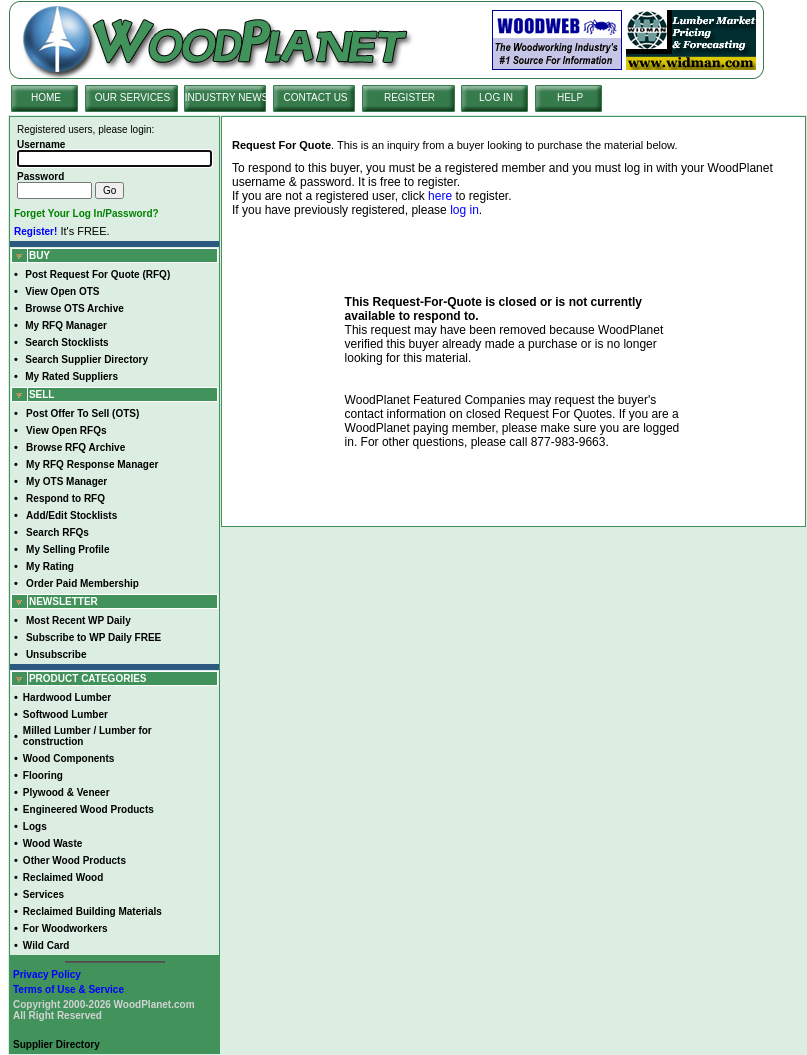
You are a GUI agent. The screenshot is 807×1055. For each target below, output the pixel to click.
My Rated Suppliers (71, 376)
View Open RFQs (66, 430)
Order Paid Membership (82, 583)
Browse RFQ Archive (75, 447)
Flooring (43, 775)
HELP (570, 97)
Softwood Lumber (65, 714)
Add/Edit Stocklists (71, 515)
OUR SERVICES (132, 97)
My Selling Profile (67, 549)
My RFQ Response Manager (92, 464)
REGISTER (409, 97)
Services (43, 894)
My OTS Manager (66, 481)
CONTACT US (315, 97)
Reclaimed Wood (63, 877)
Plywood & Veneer (66, 792)
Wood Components (68, 758)
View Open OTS (62, 291)
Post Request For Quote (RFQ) (97, 274)
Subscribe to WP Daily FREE (93, 637)
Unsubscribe (56, 654)
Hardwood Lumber (67, 697)
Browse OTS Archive (74, 308)
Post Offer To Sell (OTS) (82, 413)
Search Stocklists (66, 342)
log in (464, 210)
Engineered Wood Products (88, 809)
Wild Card (46, 945)
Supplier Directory (56, 1044)
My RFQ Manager (66, 325)
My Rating (50, 566)
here (440, 196)
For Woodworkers (65, 928)
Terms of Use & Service (68, 989)
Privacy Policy (47, 974)
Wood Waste (52, 843)
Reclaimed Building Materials (92, 911)
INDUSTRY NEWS (227, 97)
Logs (35, 826)
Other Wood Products (74, 860)
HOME (46, 97)
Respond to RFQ (65, 498)
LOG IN (496, 97)
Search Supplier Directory (86, 359)
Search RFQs (57, 532)
